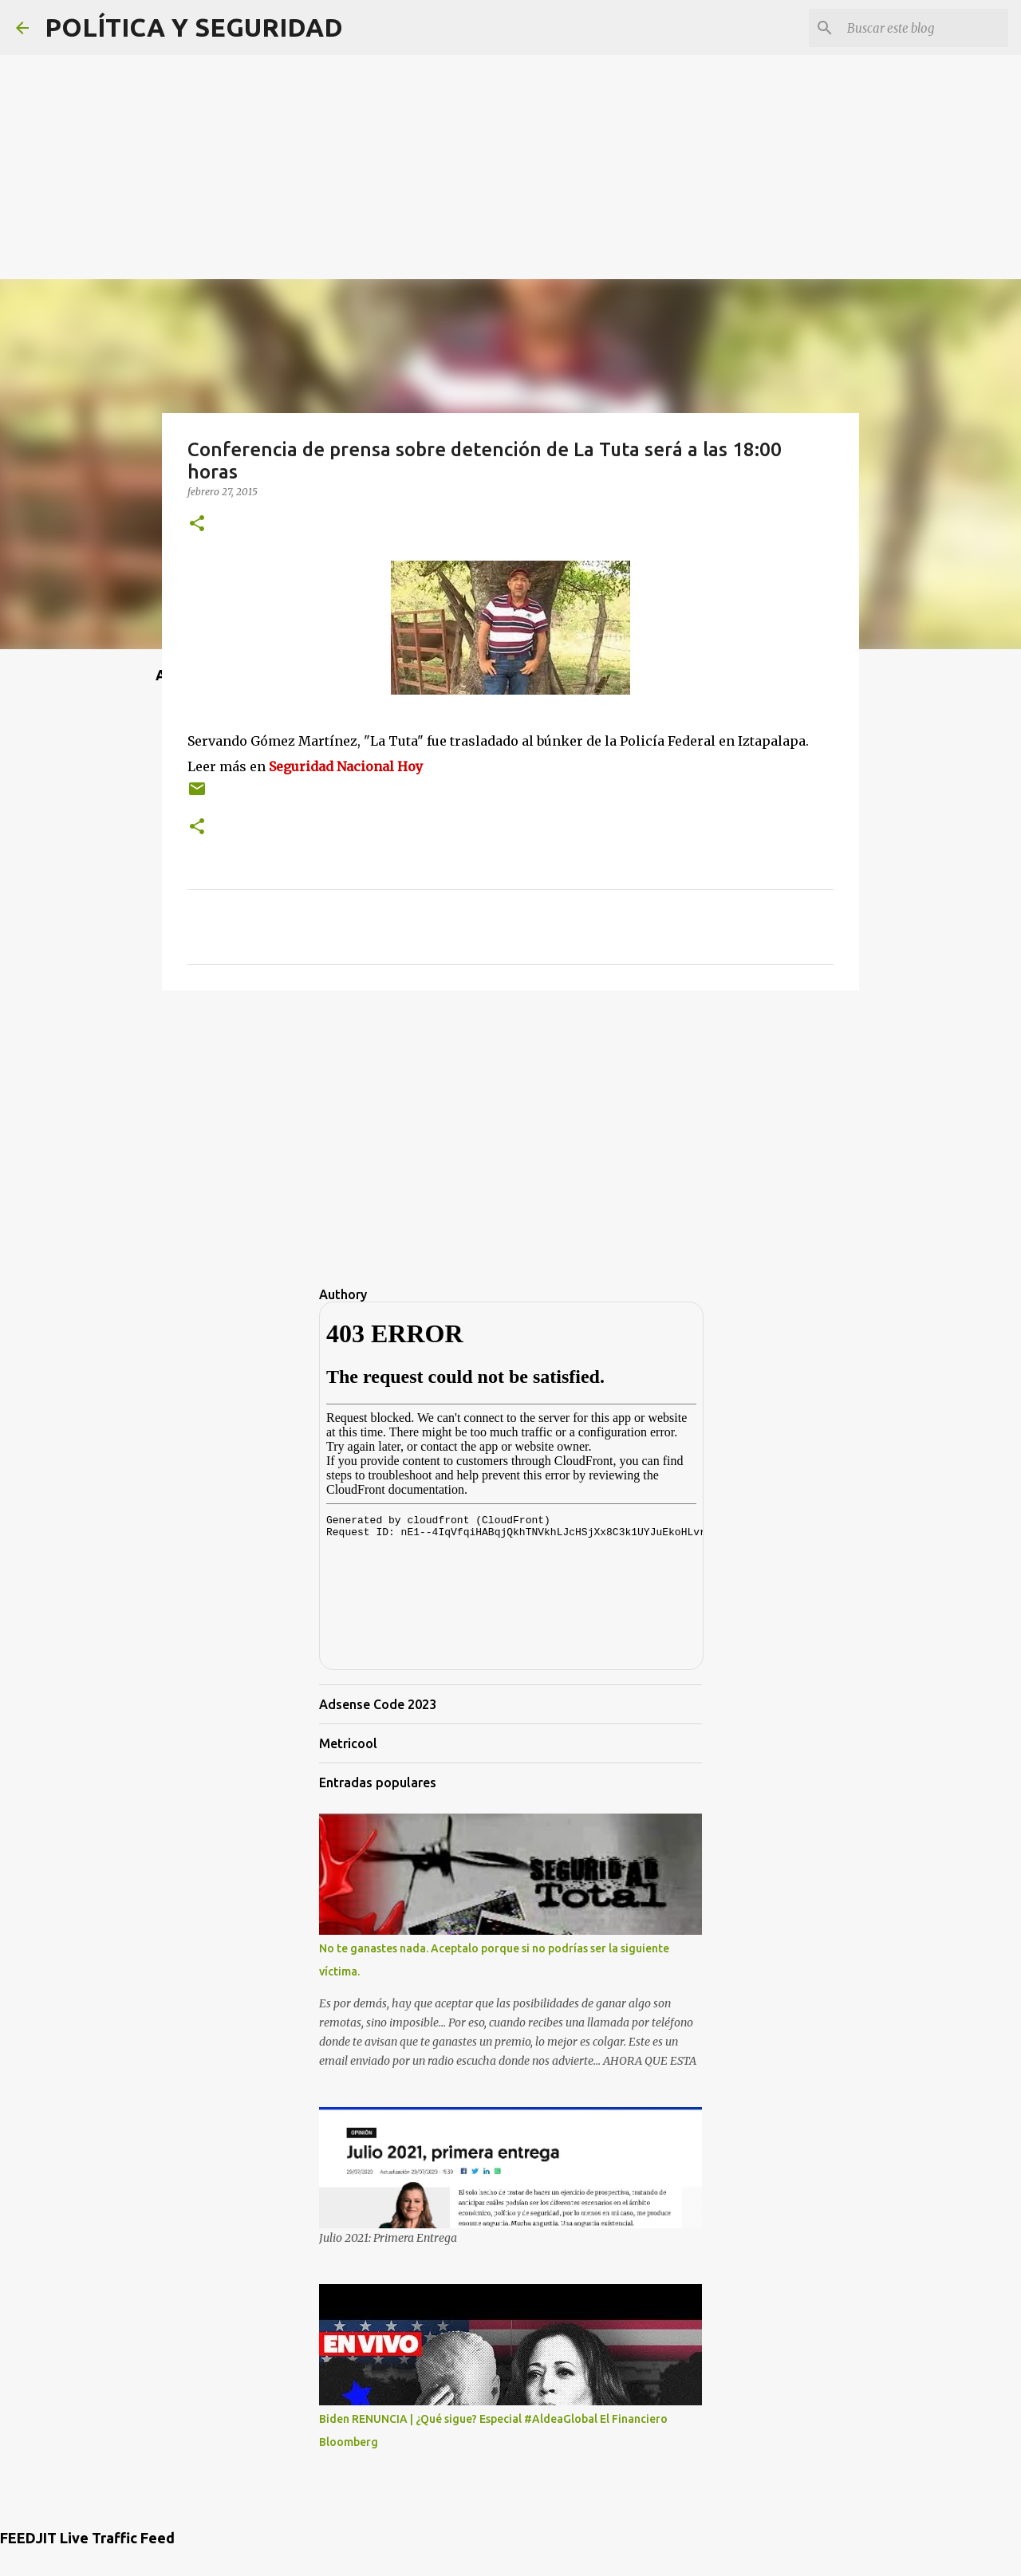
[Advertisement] (510, 111)
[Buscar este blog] (924, 28)
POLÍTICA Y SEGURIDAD (194, 27)
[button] (197, 524)
